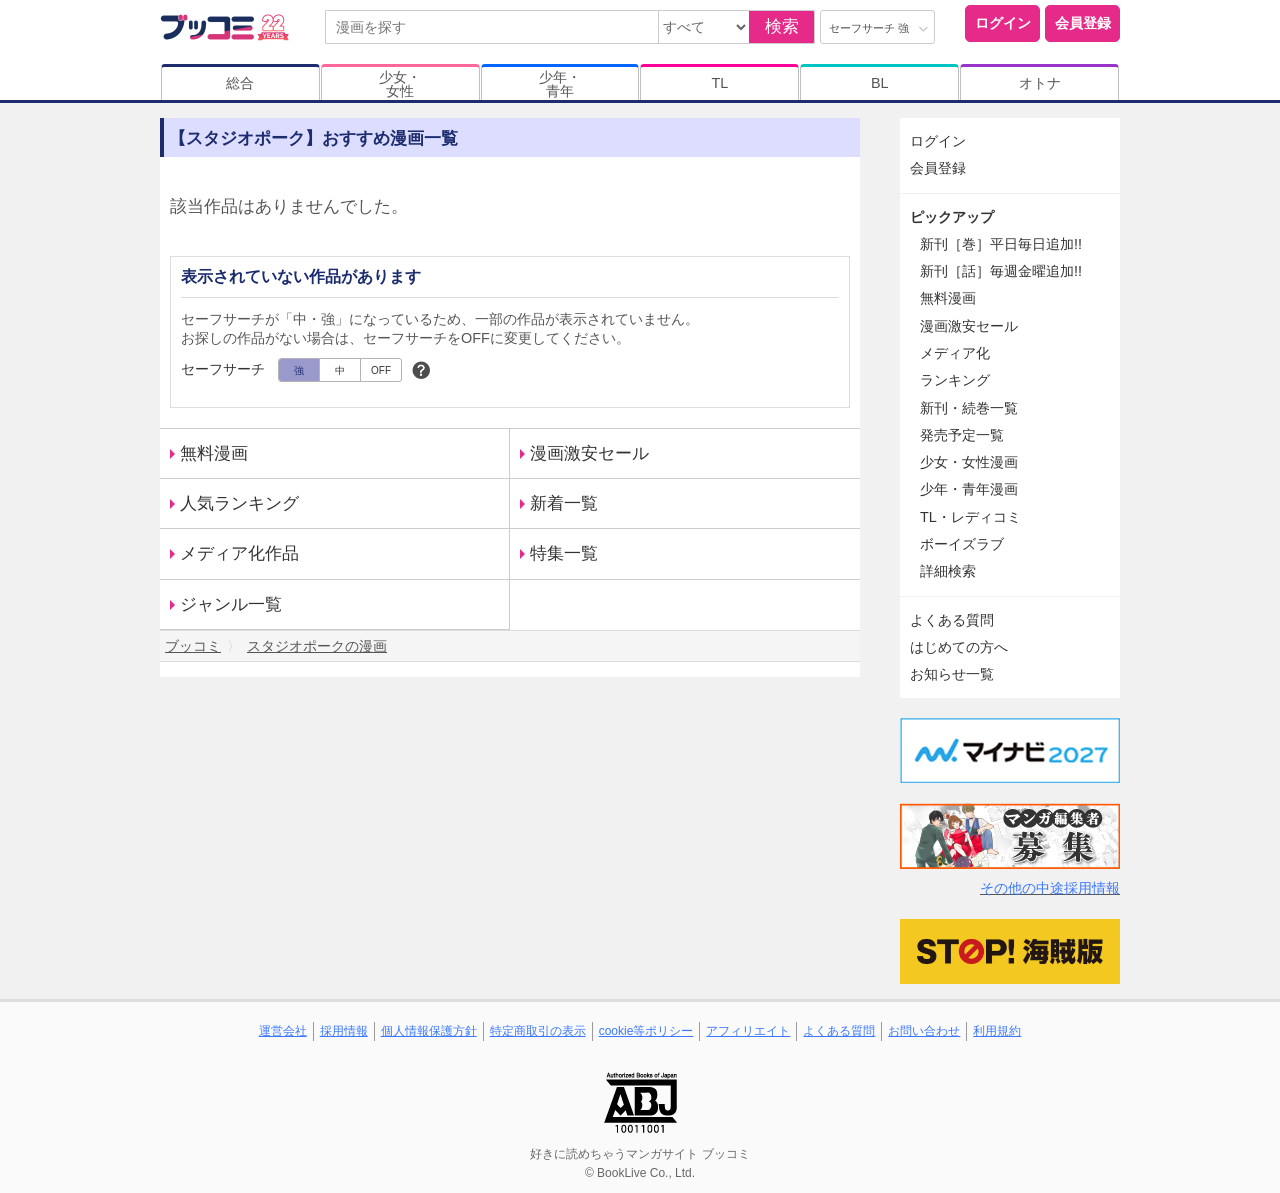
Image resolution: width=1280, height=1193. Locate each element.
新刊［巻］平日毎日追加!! (1001, 244)
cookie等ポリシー (646, 1031)
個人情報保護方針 (429, 1031)
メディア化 (955, 353)
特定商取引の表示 (538, 1031)
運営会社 (283, 1031)
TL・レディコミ (970, 517)
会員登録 (1083, 23)
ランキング (955, 380)
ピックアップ (952, 217)
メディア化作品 (239, 553)
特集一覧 (564, 553)
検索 (782, 26)
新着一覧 (564, 503)
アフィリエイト (748, 1031)
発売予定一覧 (962, 435)
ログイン (1003, 23)
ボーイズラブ (962, 544)
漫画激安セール (589, 453)
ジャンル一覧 (231, 604)
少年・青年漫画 (969, 489)
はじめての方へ (959, 647)
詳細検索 (948, 571)
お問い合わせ (924, 1031)
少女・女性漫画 (969, 462)
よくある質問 (952, 620)
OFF (381, 370)
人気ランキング (239, 503)
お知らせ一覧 (952, 674)
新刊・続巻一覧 (969, 408)
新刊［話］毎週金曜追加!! (1001, 271)
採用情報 (344, 1031)
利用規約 (997, 1031)
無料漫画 (214, 453)
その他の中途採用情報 (1050, 888)
